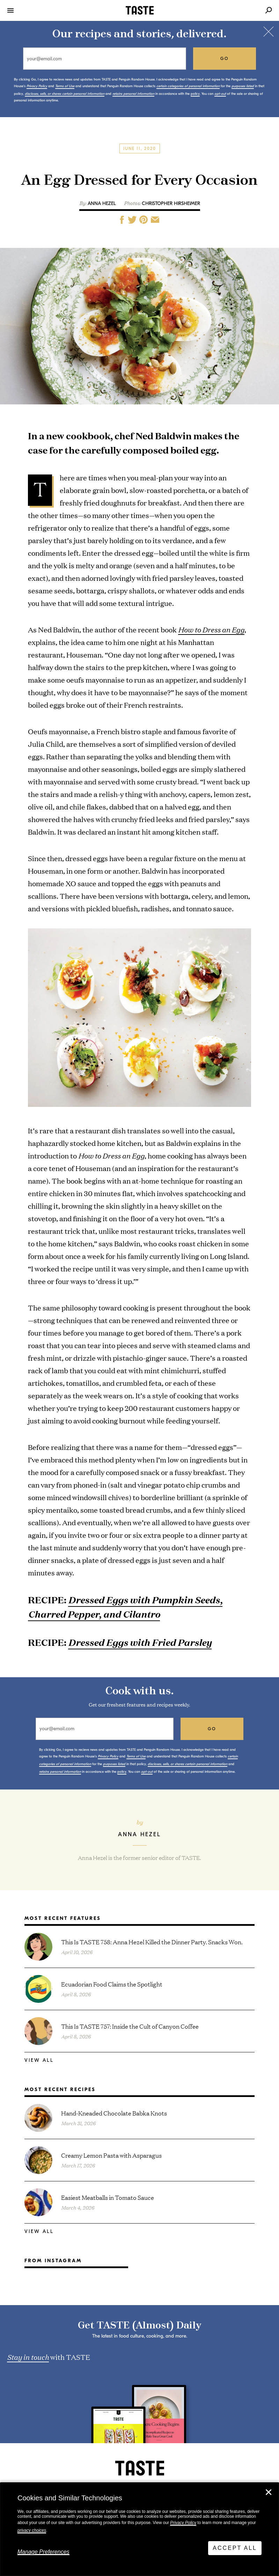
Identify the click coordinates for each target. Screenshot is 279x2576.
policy (195, 94)
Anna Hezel (102, 203)
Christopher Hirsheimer (171, 203)
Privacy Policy (183, 2522)
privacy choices (31, 2530)
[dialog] (139, 2529)
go (224, 58)
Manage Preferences (43, 2552)
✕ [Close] (268, 2492)
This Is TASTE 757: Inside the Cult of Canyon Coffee (130, 2026)
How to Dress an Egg (211, 629)
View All (39, 2060)
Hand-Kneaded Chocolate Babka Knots (114, 2112)
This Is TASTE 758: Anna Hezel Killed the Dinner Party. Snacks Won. (152, 1941)
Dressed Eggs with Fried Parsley (140, 1642)
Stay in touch (28, 2357)
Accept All (235, 2548)
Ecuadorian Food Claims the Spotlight (111, 1984)
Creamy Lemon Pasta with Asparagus (111, 2155)
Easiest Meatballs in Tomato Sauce (107, 2197)
